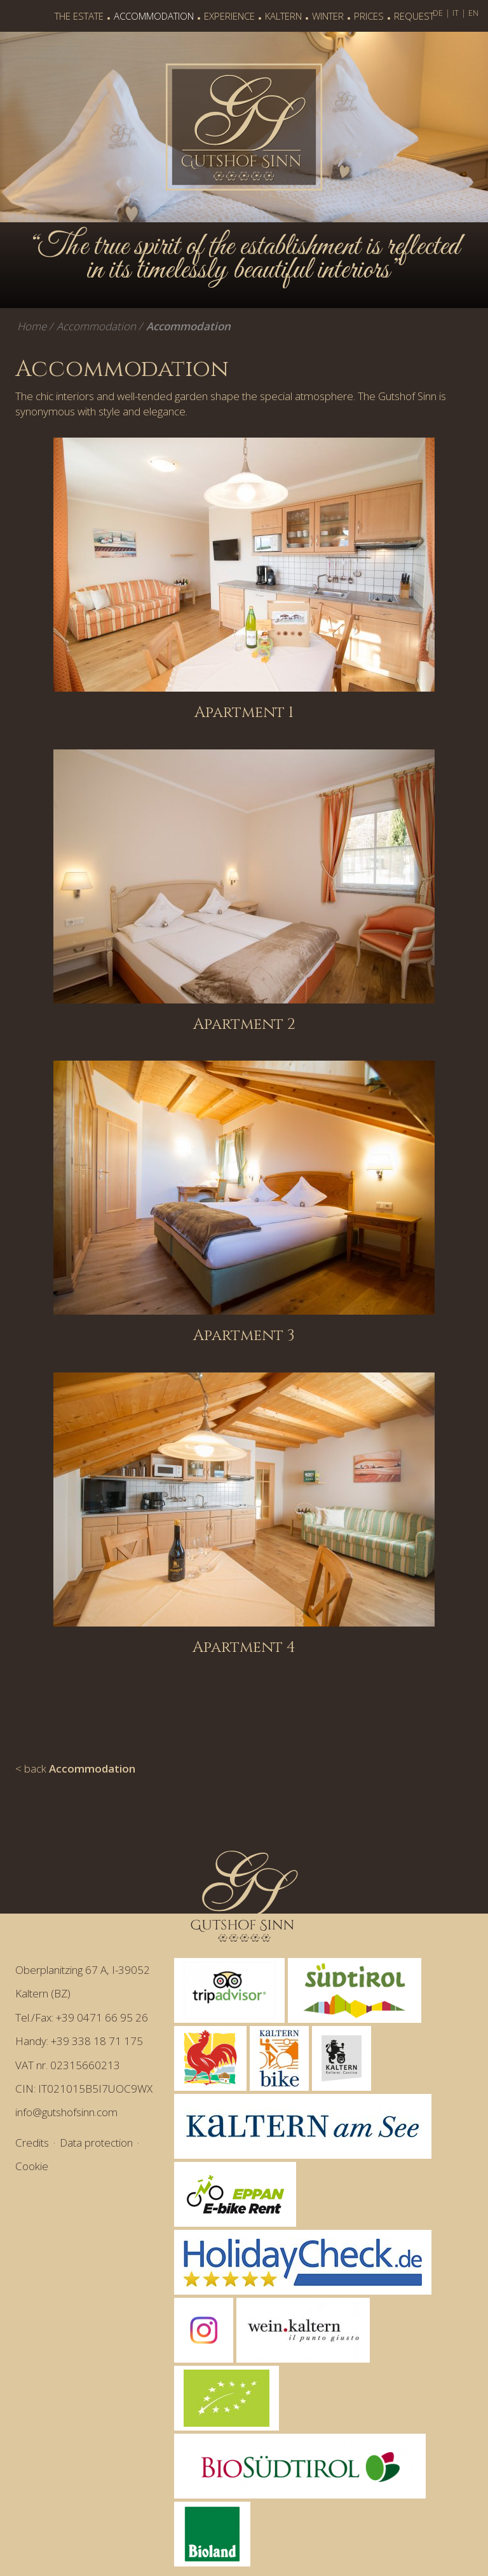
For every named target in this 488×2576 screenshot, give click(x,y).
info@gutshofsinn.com (66, 2112)
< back (75, 1768)
